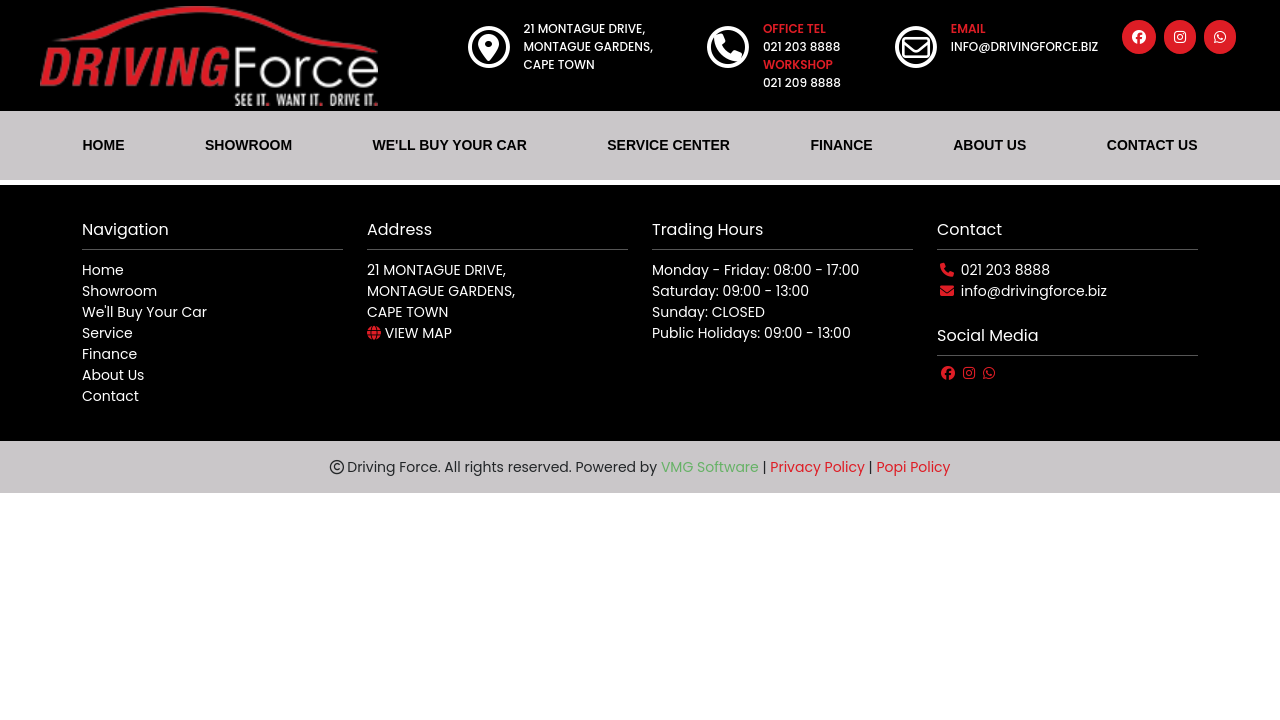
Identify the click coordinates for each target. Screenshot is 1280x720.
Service (107, 333)
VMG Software (710, 467)
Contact (110, 396)
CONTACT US (1152, 145)
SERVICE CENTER (668, 145)
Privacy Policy (817, 467)
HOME (103, 145)
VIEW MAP (409, 333)
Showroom (119, 291)
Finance (109, 354)
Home (103, 270)
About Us (113, 375)
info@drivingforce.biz (1034, 291)
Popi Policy (913, 467)
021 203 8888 (1005, 270)
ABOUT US (989, 145)
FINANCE (841, 145)
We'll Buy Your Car (144, 312)
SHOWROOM (248, 145)
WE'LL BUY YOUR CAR (450, 145)
